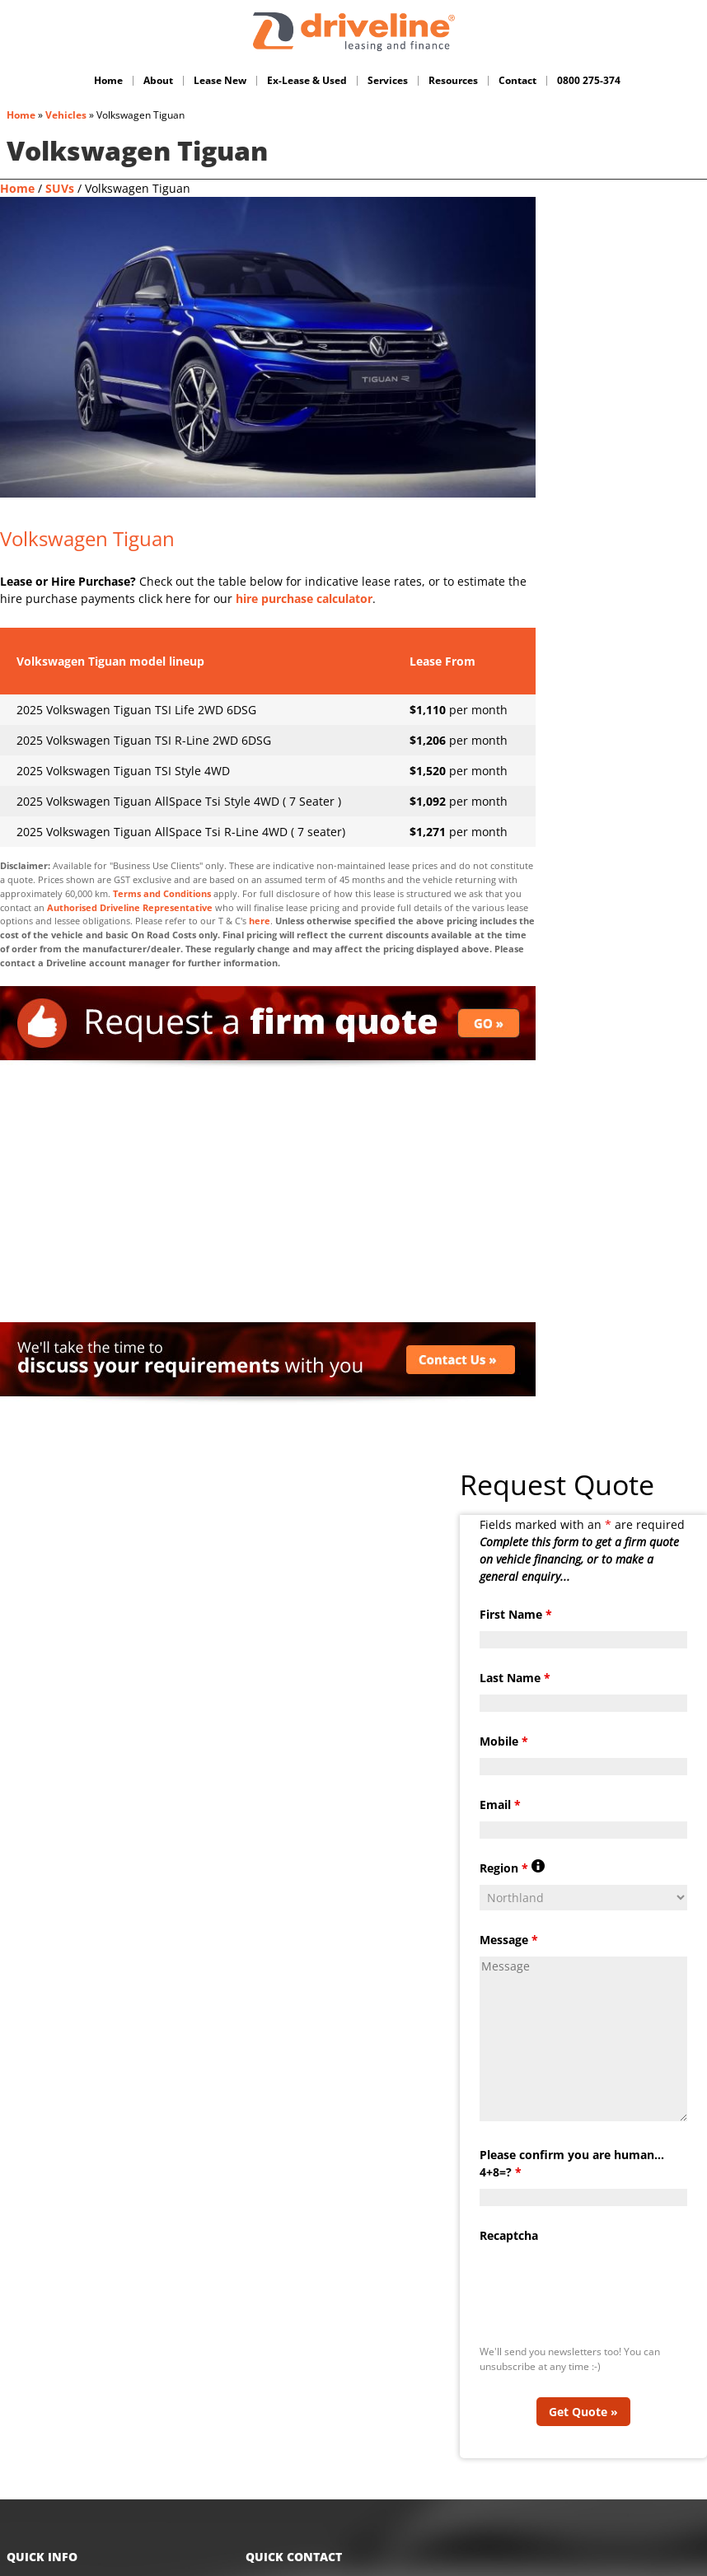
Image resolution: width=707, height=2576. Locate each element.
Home (21, 115)
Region (512, 1841)
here (259, 920)
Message (509, 1913)
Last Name (515, 1651)
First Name (516, 1588)
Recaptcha (509, 2209)
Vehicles (66, 115)
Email (500, 1778)
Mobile (504, 1715)
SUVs (59, 188)
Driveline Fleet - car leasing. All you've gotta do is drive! (354, 31)
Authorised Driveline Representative (130, 907)
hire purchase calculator (304, 598)
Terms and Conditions (162, 893)
